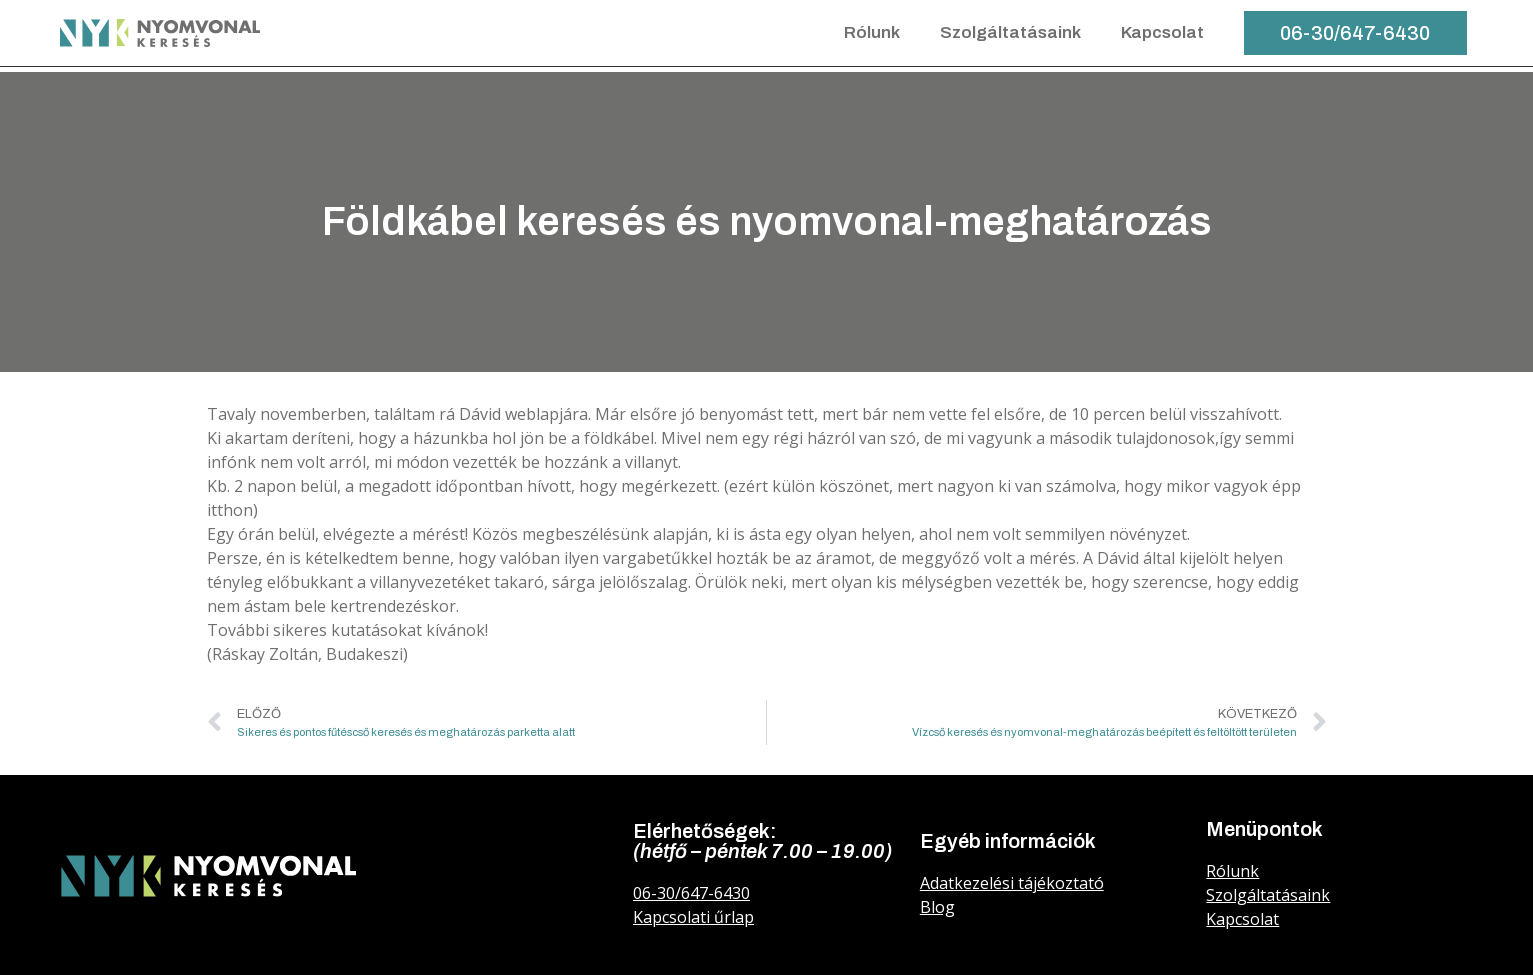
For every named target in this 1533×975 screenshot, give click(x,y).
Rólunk (872, 32)
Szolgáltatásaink (1010, 32)
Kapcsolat (1162, 32)
